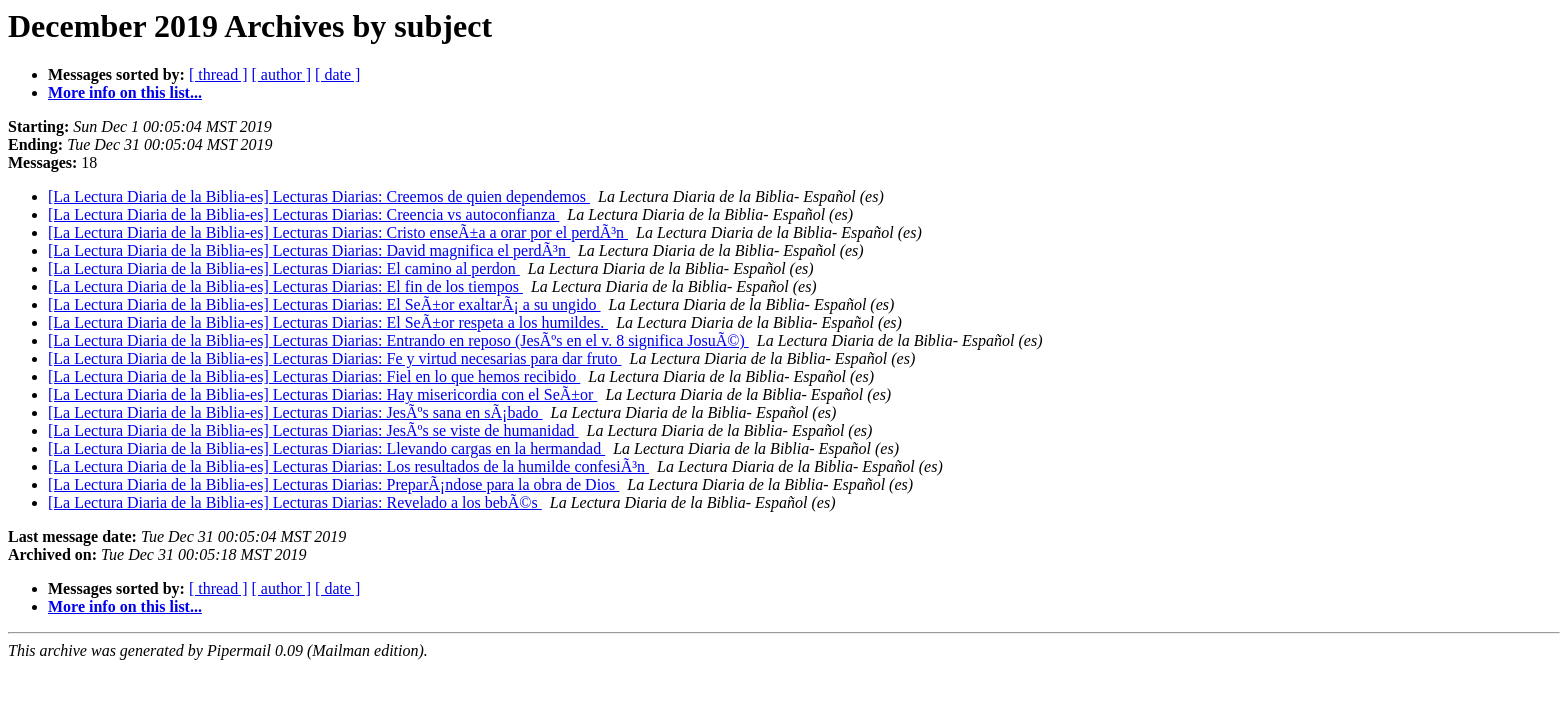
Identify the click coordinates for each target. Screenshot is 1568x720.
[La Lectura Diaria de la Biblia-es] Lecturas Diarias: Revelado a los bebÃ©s (295, 502)
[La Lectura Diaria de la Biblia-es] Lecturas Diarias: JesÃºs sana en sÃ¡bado (295, 412)
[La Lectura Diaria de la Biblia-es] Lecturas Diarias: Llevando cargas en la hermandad (326, 448)
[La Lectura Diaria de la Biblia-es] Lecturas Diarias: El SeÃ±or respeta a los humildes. (328, 322)
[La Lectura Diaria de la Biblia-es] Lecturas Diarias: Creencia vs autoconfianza (303, 214)
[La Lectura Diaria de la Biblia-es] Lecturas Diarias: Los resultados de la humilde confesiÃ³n (348, 466)
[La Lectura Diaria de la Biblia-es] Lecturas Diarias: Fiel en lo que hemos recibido (314, 376)
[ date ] (337, 74)
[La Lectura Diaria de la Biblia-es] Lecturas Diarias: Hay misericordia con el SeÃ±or (322, 394)
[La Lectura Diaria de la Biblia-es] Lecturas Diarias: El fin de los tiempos (285, 286)
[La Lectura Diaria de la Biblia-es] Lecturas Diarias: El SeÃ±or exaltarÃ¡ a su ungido (324, 304)
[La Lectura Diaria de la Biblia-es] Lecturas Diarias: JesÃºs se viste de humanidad (313, 430)
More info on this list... (125, 92)
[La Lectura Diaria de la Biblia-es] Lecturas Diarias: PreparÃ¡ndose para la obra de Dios (333, 484)
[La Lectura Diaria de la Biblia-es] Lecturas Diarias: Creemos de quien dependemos (319, 196)
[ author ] (282, 74)
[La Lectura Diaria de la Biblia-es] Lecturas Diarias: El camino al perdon (284, 268)
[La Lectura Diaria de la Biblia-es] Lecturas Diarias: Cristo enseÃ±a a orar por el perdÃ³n (338, 232)
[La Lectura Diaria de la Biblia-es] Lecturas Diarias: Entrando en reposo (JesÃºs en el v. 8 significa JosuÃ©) (398, 340)
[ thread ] (218, 74)
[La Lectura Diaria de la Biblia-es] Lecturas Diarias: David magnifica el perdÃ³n (309, 250)
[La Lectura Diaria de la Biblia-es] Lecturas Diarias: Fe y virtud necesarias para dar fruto (335, 358)
